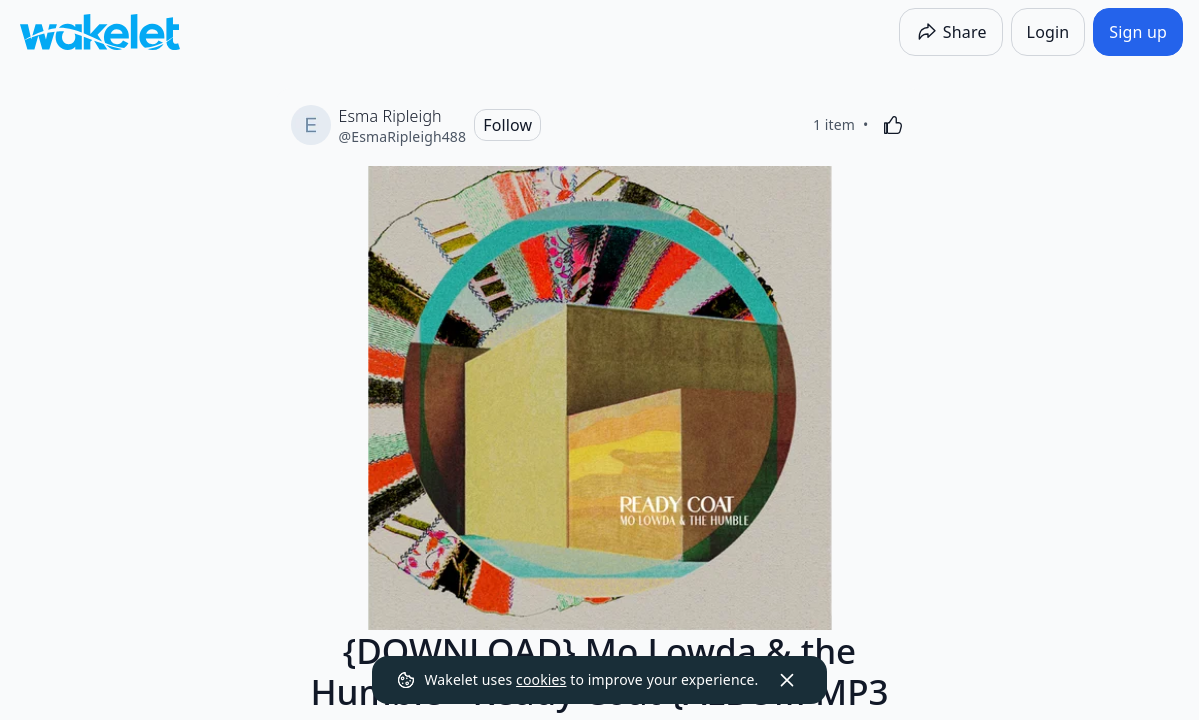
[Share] (951, 32)
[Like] (893, 125)
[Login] (1048, 32)
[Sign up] (1138, 32)
